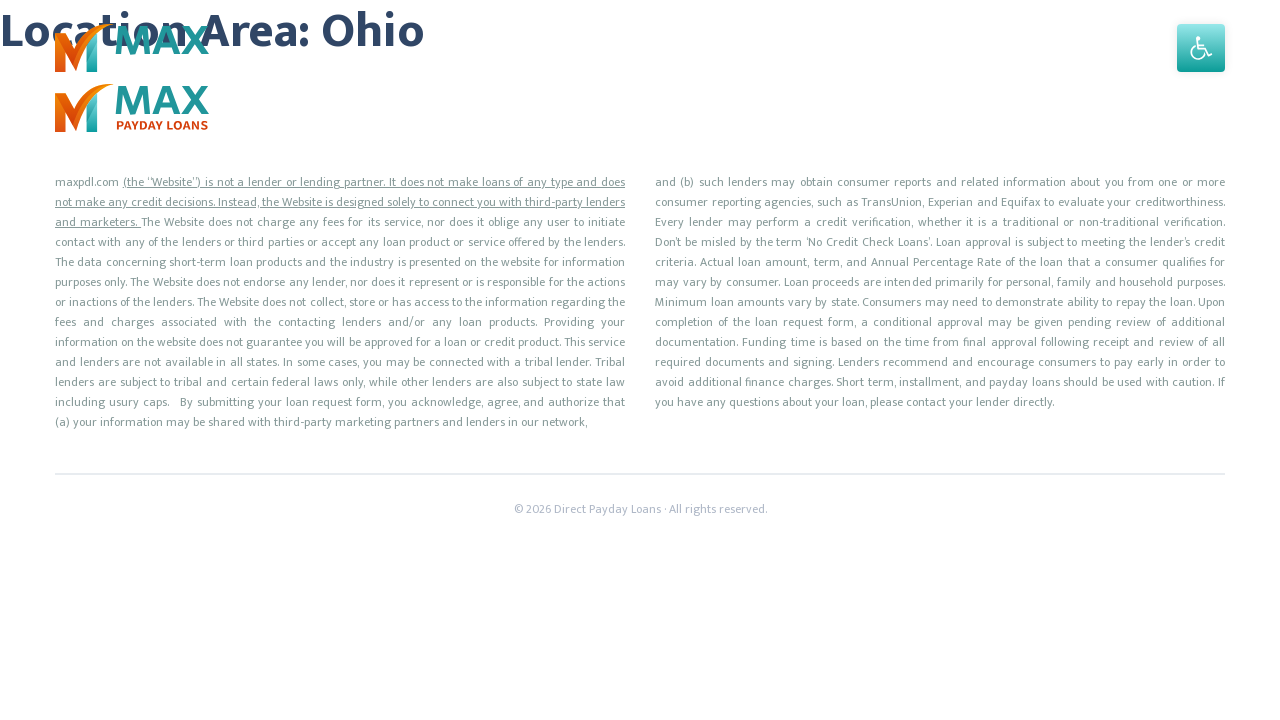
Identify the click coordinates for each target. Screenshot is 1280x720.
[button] (1201, 48)
